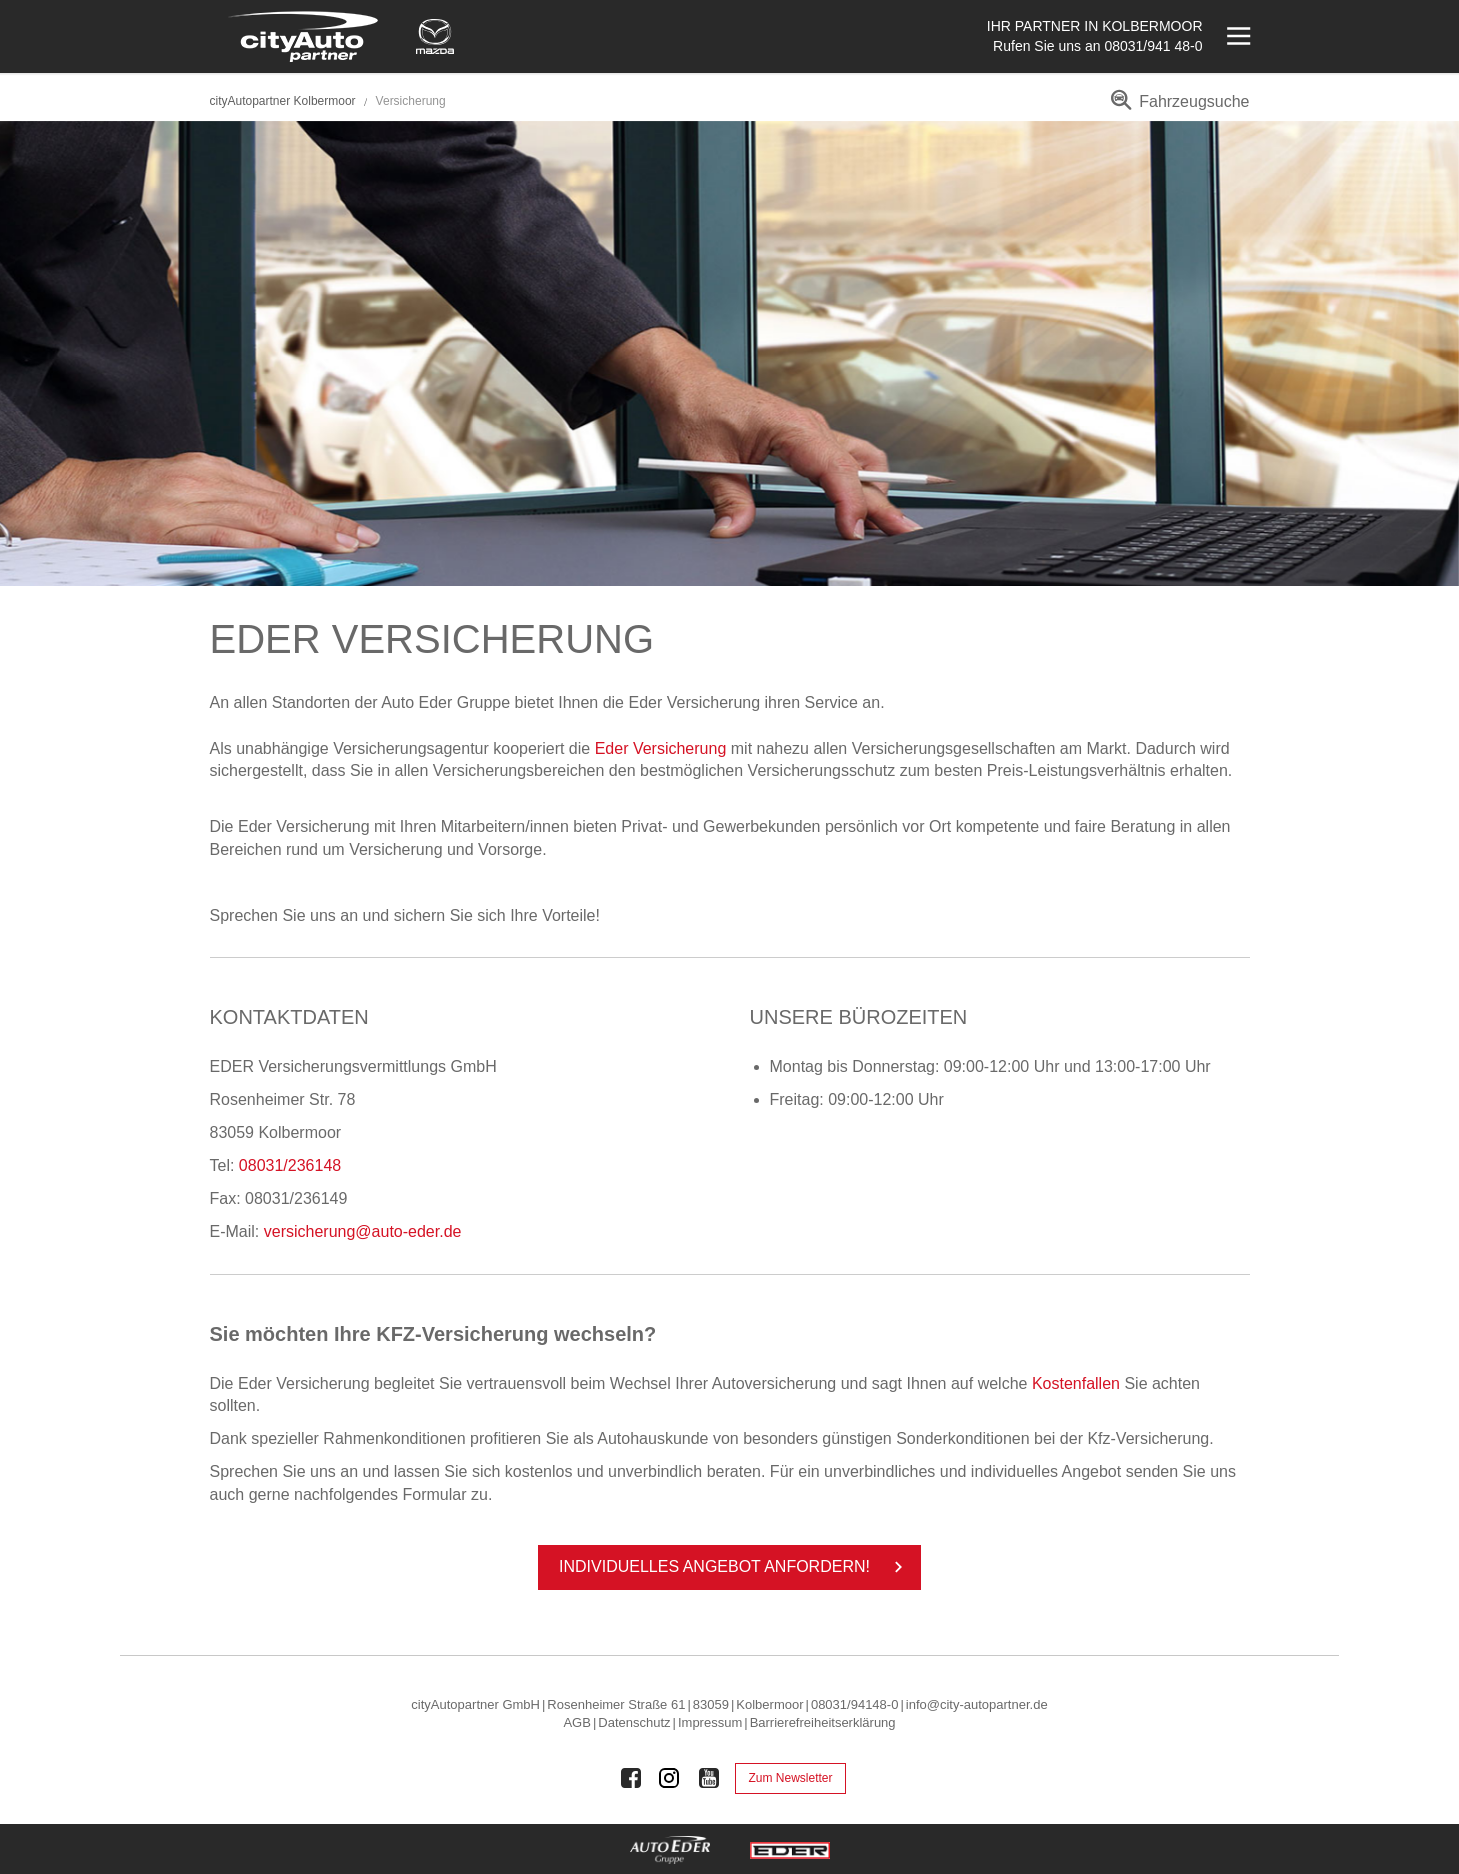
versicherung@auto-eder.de (363, 1231)
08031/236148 (290, 1165)
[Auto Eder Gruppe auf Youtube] (709, 1778)
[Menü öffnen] (1236, 36)
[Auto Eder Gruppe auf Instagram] (670, 1778)
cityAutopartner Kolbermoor (283, 101)
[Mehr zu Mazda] (435, 36)
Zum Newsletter (790, 1778)
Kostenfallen (1076, 1383)
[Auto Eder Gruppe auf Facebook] (631, 1778)
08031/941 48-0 (1153, 46)
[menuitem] (1176, 108)
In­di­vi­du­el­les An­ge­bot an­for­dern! (734, 1567)
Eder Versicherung (661, 748)
